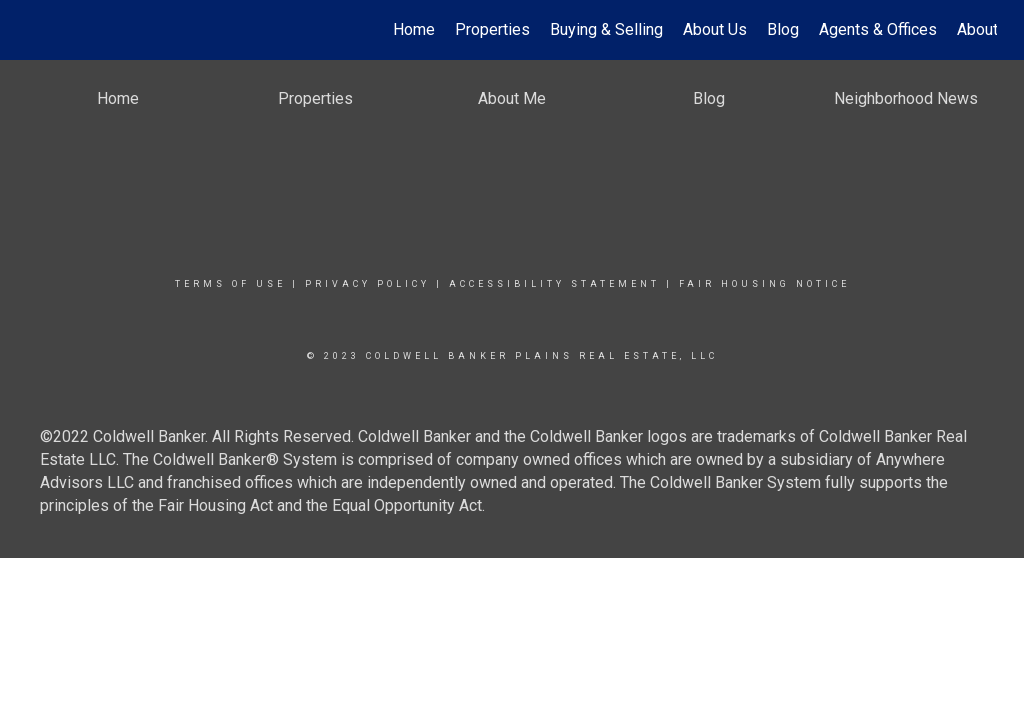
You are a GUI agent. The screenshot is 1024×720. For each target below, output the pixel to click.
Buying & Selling (606, 29)
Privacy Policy (367, 284)
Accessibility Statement (554, 284)
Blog (783, 29)
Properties (492, 29)
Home (414, 29)
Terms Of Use (230, 284)
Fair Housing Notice (764, 284)
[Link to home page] (37, 30)
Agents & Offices (878, 29)
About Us (715, 29)
